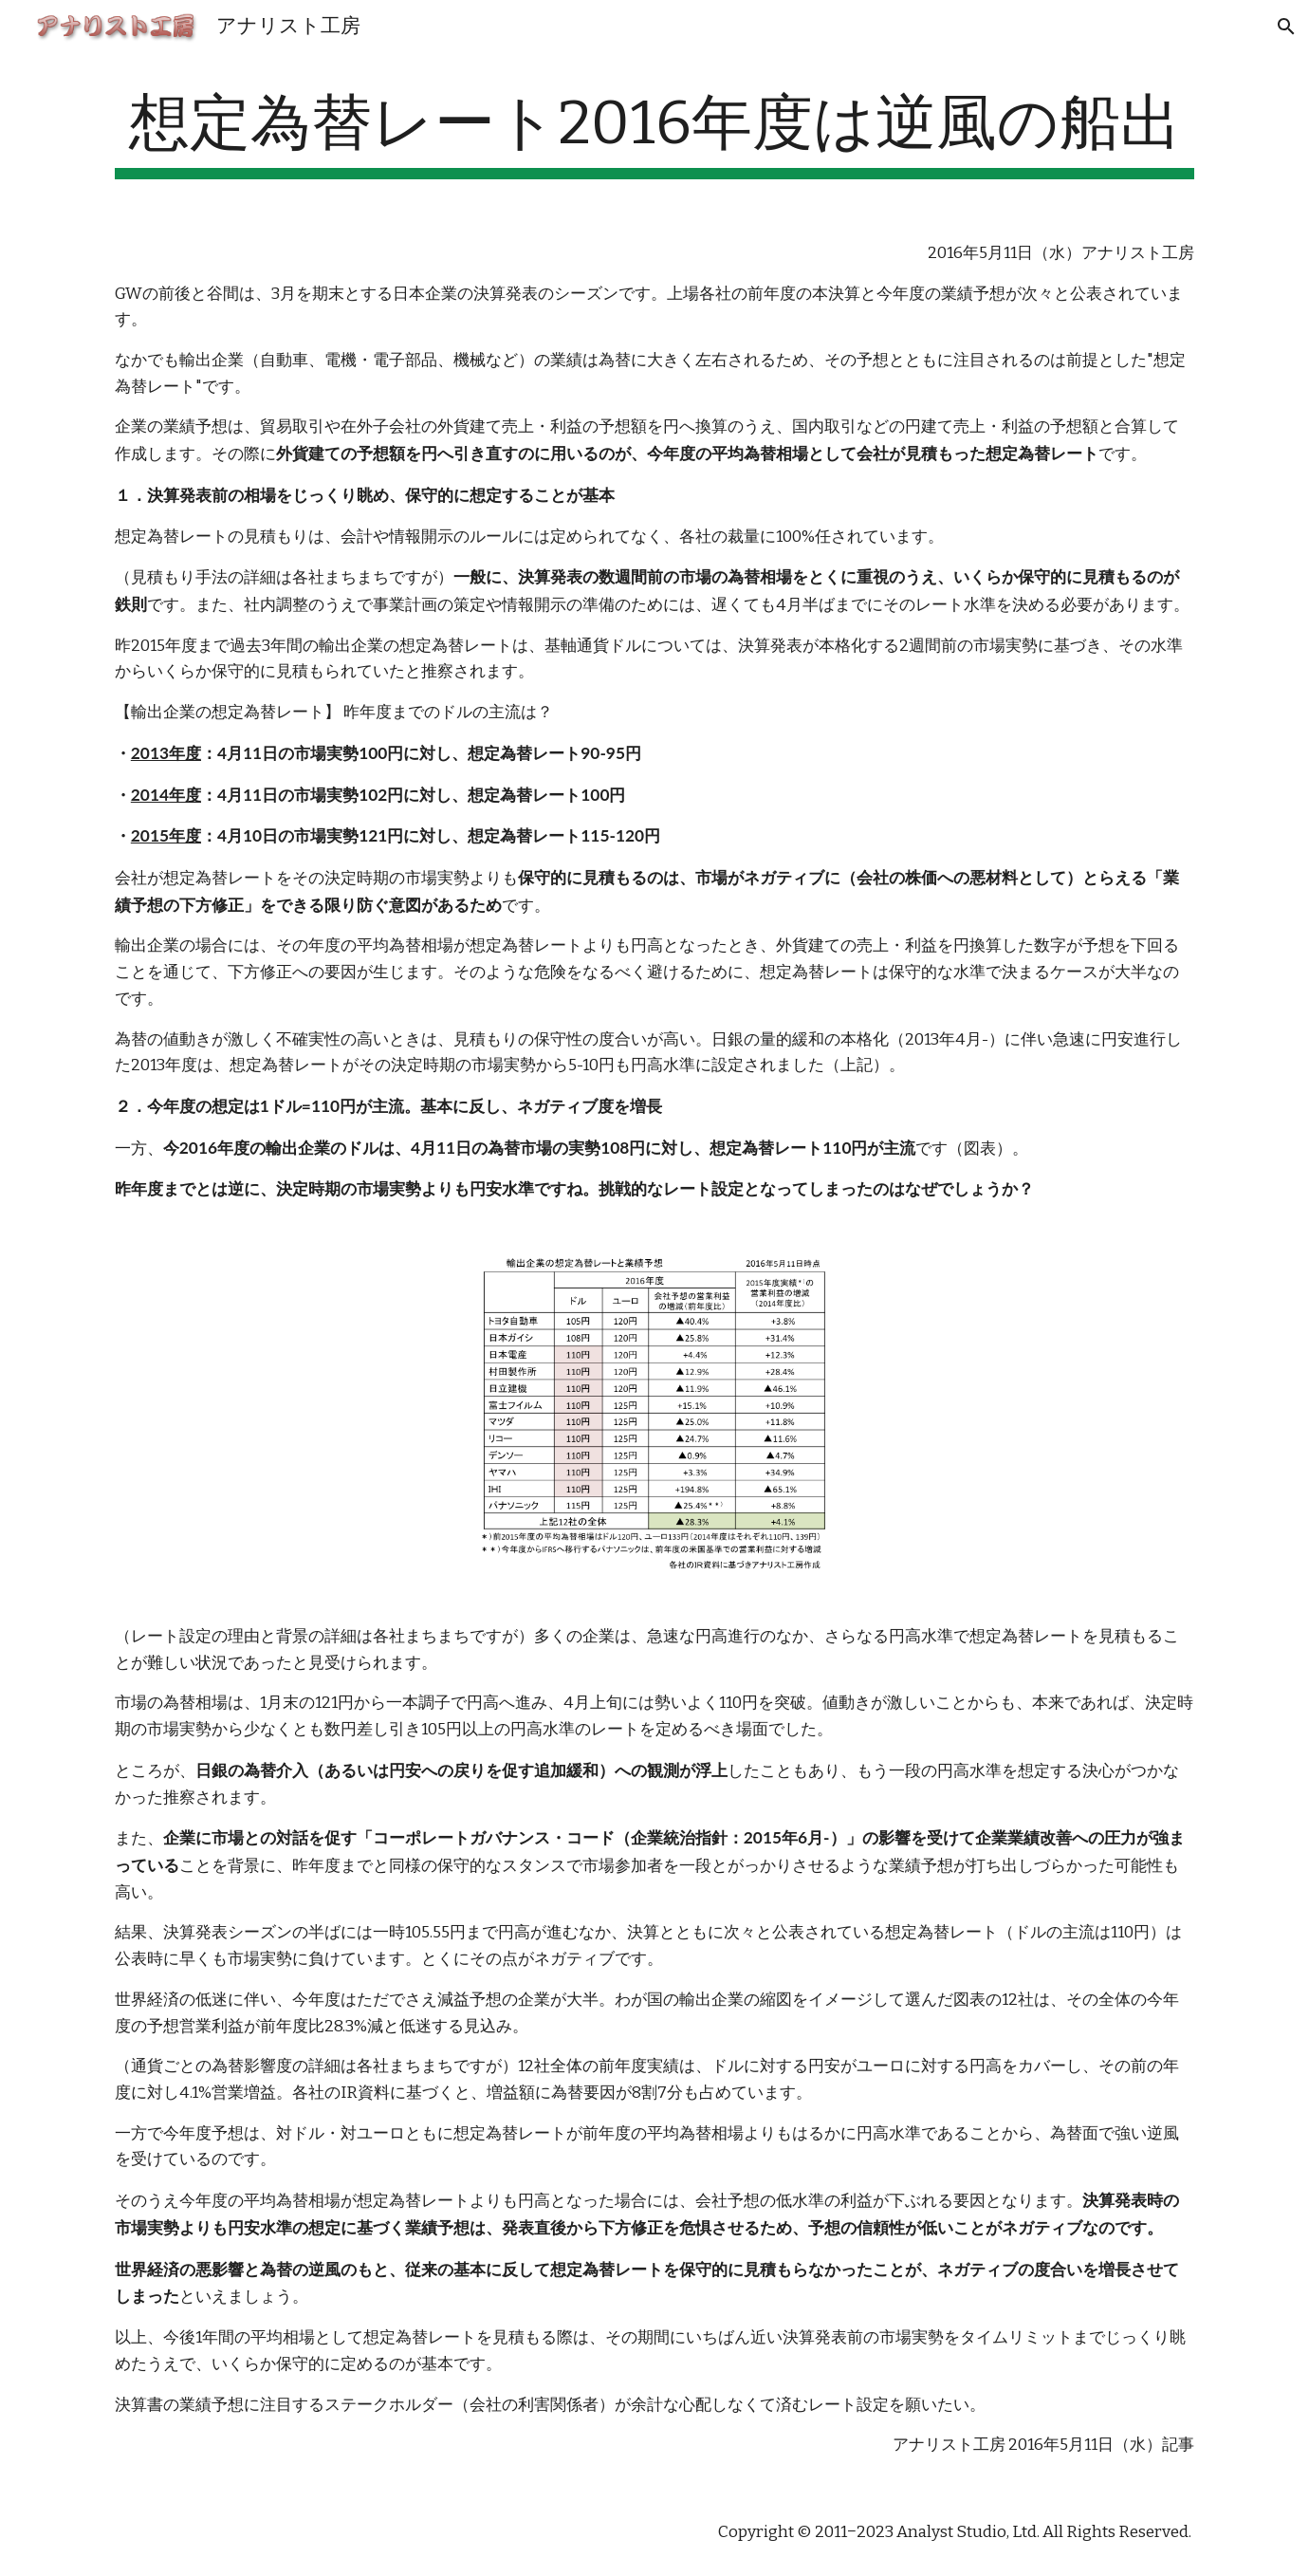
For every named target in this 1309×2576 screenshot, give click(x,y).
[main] (654, 133)
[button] (1286, 26)
